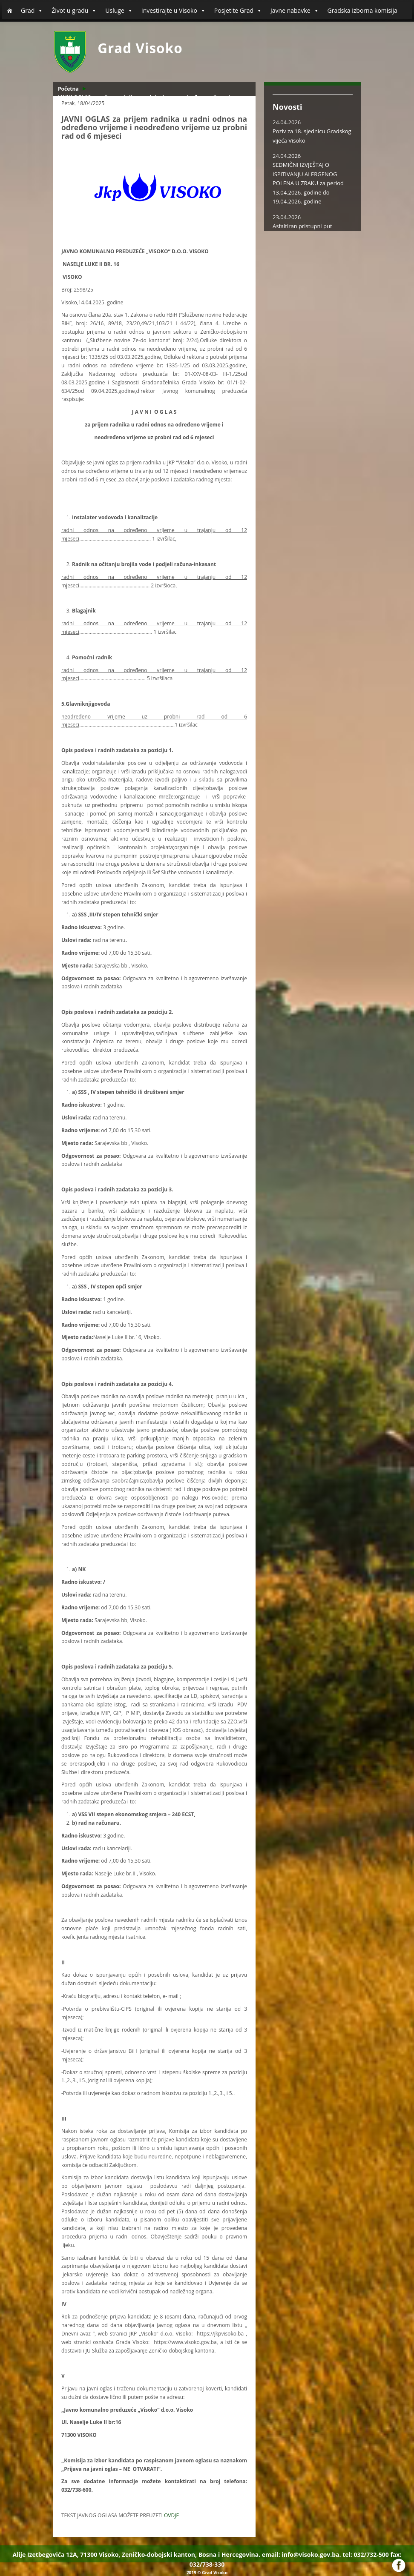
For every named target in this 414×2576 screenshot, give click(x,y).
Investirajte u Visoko (173, 10)
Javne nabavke (294, 10)
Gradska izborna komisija (362, 10)
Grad (32, 10)
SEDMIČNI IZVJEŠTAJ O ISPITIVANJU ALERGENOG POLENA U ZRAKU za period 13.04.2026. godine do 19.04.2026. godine (308, 183)
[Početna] (9, 10)
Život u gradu (74, 10)
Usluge (118, 10)
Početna (68, 88)
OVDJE (171, 2515)
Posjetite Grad (238, 10)
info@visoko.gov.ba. (311, 2554)
